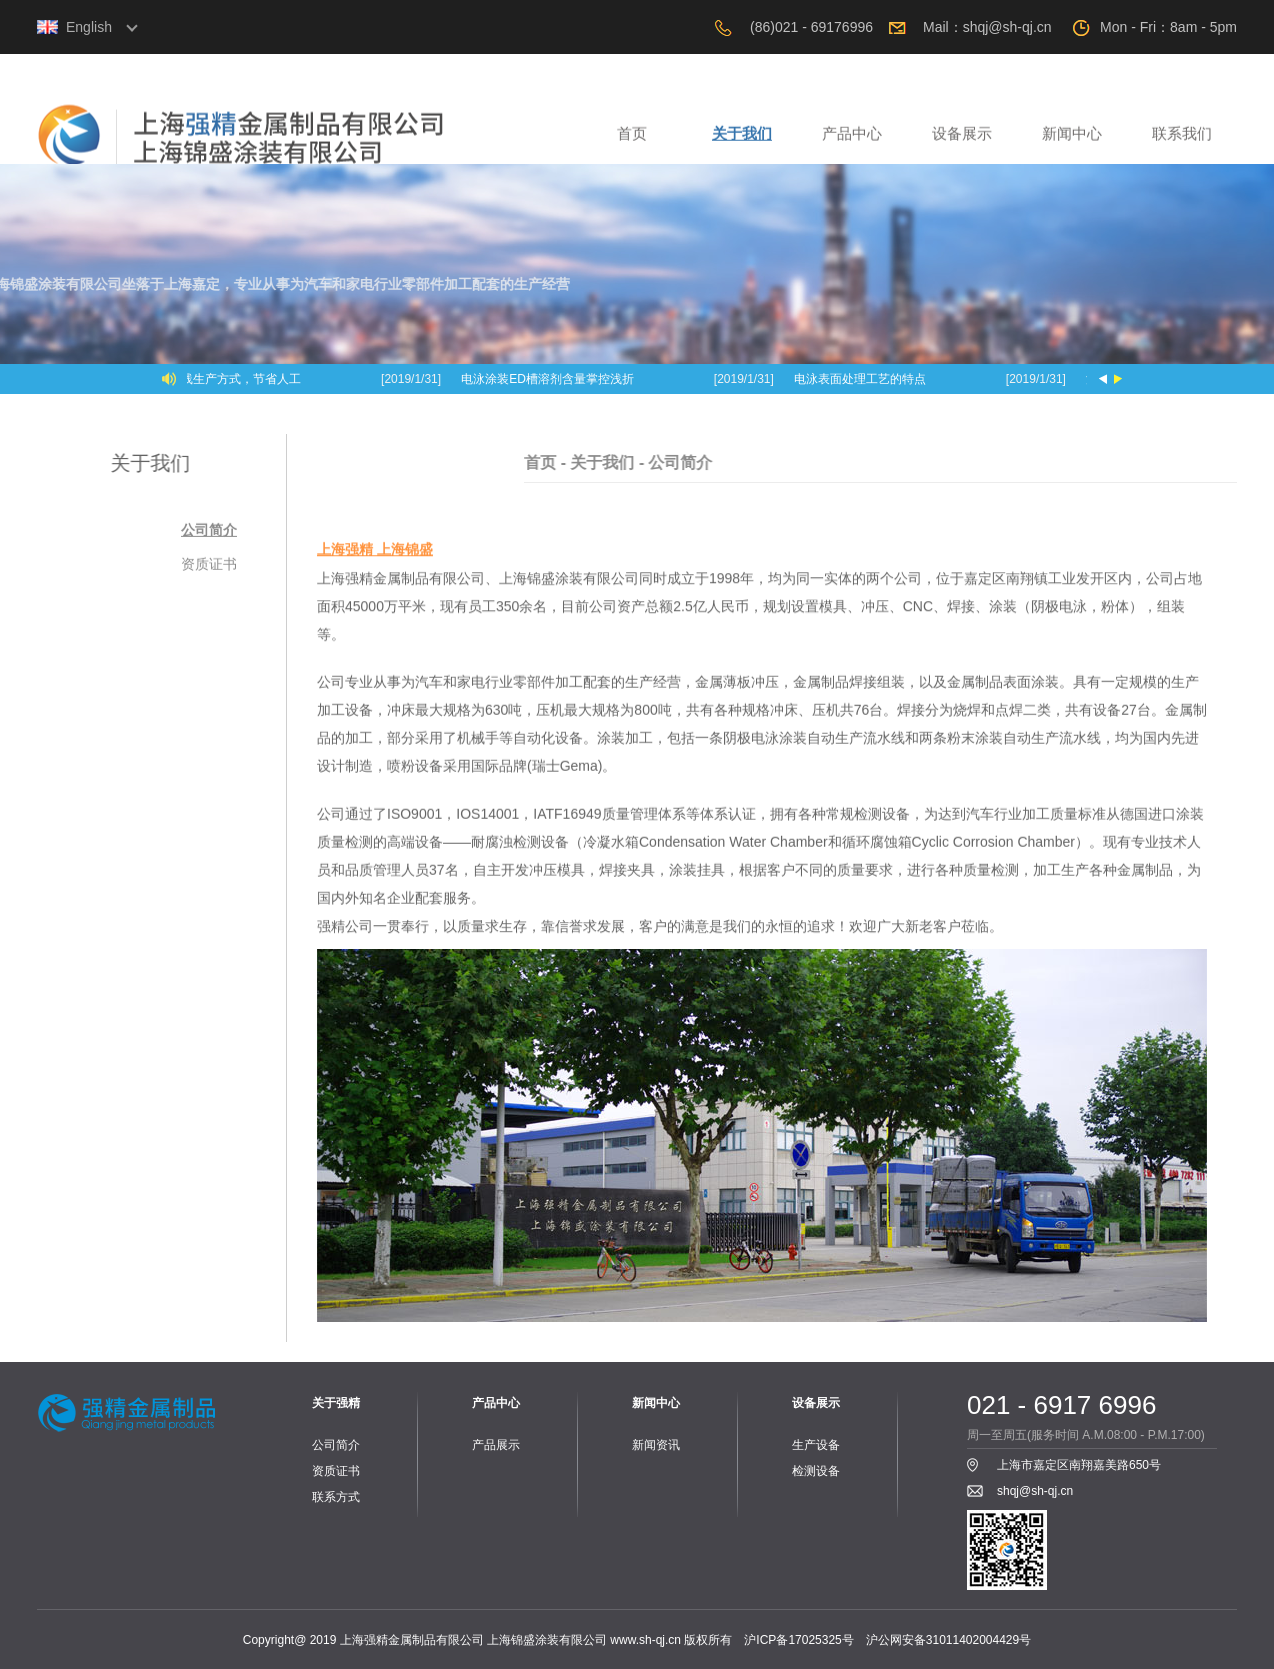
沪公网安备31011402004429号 (948, 1640)
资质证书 (209, 569)
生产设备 (816, 1445)
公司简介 (209, 535)
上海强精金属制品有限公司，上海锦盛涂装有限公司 (307, 145)
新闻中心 (1072, 140)
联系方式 (336, 1497)
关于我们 (742, 140)
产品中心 (852, 140)
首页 (632, 140)
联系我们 (1182, 140)
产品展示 (496, 1445)
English (89, 27)
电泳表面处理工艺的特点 (862, 379)
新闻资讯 (656, 1445)
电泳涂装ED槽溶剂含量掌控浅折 (549, 379)
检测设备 (816, 1471)
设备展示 (962, 140)
